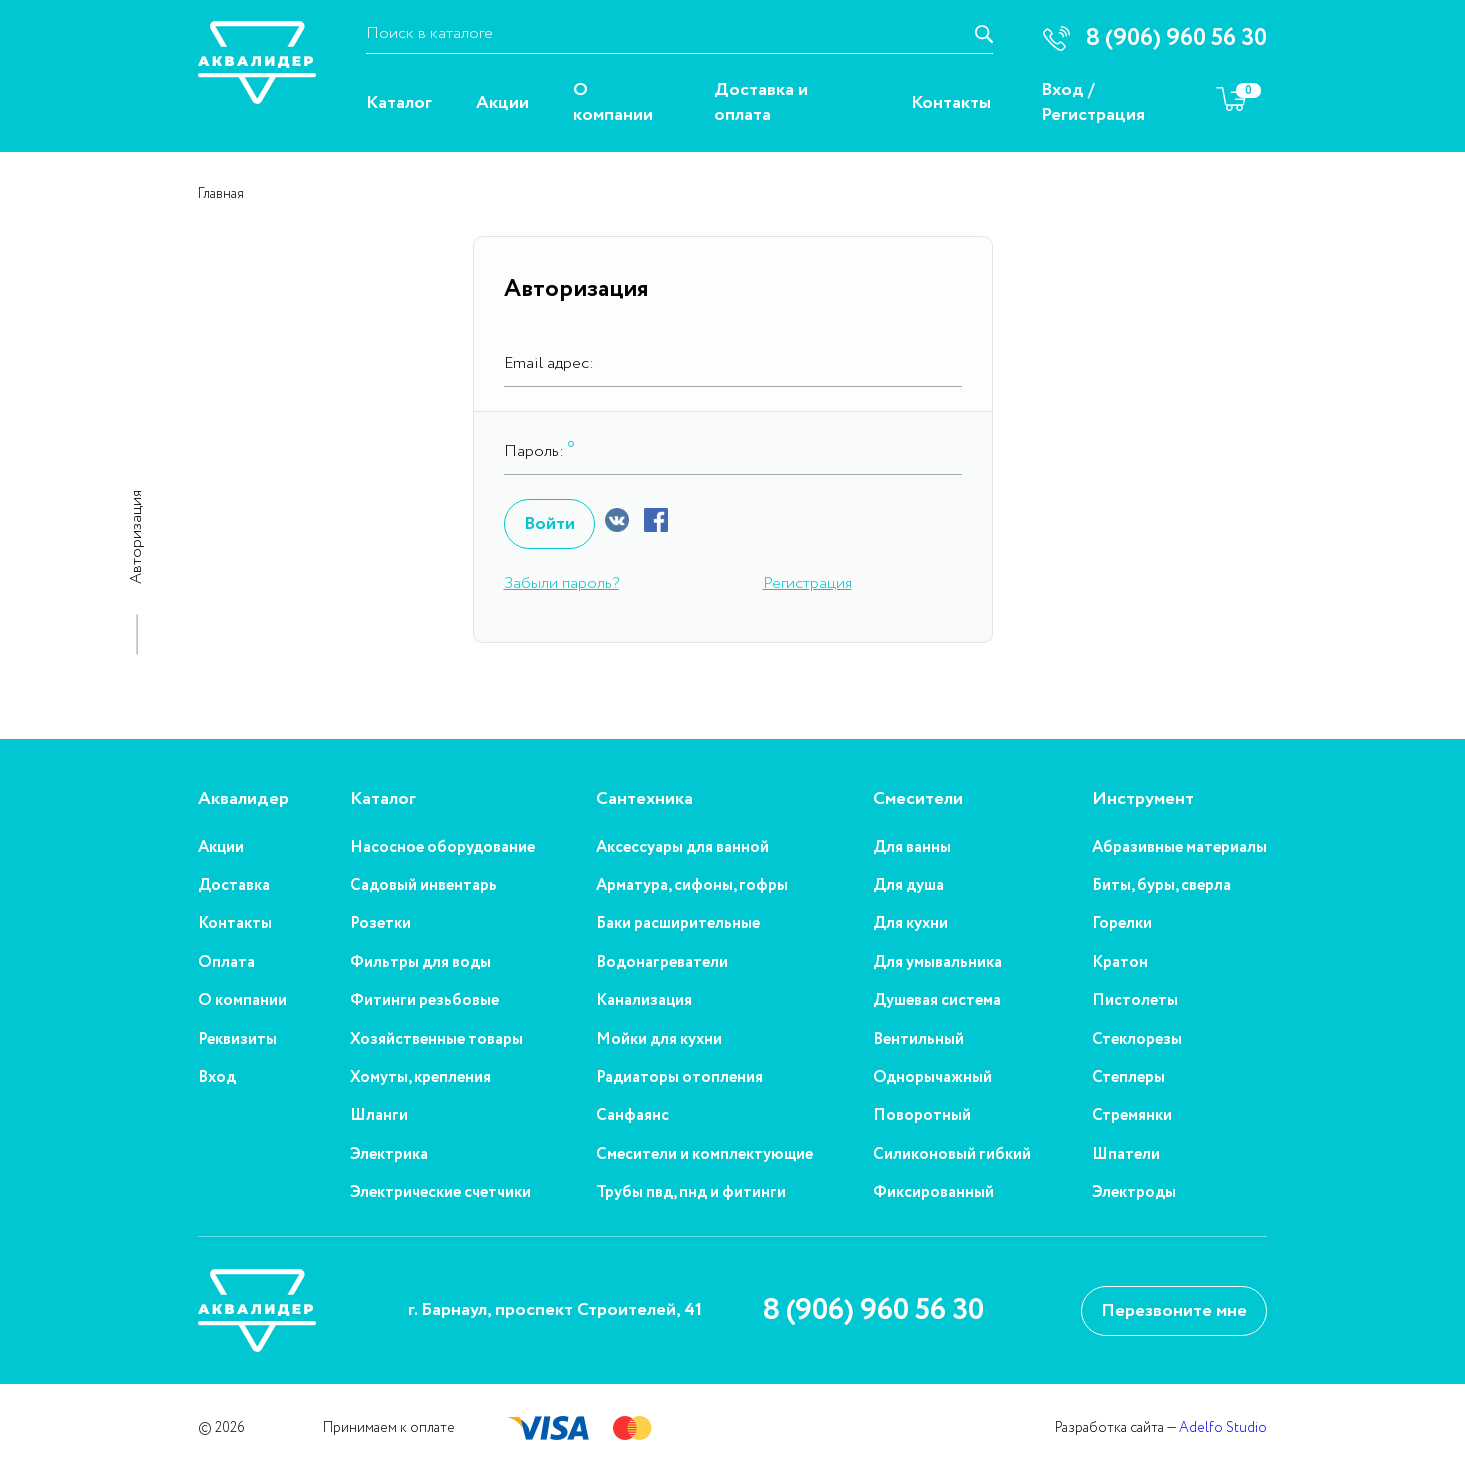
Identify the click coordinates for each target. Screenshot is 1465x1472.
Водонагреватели (662, 963)
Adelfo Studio (1223, 1428)
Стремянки (1132, 1116)
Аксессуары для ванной (682, 848)
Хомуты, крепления (420, 1078)
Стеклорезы (1137, 1040)
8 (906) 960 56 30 (873, 1311)
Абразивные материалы (1179, 848)
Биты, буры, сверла (1161, 886)
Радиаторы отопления (679, 1078)
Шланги (379, 1116)
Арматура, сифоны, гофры (692, 886)
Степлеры (1128, 1078)
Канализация (644, 1001)
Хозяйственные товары (436, 1040)
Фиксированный (933, 1193)
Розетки (380, 924)
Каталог (399, 103)
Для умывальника (937, 963)
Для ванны (912, 848)
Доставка (234, 886)
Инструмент (1143, 799)
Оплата (226, 963)
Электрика (389, 1155)
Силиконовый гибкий (952, 1155)
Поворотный (922, 1116)
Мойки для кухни (659, 1040)
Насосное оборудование (442, 848)
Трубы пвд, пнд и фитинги (691, 1193)
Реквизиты (237, 1040)
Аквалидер (243, 799)
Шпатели (1126, 1155)
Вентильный (918, 1040)
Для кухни (910, 924)
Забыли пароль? (561, 583)
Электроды (1134, 1193)
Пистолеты (1135, 1001)
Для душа (908, 886)
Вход (1062, 90)
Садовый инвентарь (423, 886)
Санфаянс (632, 1116)
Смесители (918, 799)
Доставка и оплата (761, 103)
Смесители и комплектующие (704, 1155)
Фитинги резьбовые (424, 1001)
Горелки (1122, 924)
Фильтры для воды (420, 963)
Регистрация (1093, 115)
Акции (502, 103)
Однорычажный (932, 1078)
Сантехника (644, 799)
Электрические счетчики (440, 1193)
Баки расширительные (678, 924)
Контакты (951, 103)
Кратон (1120, 963)
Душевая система (937, 1001)
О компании (613, 103)
